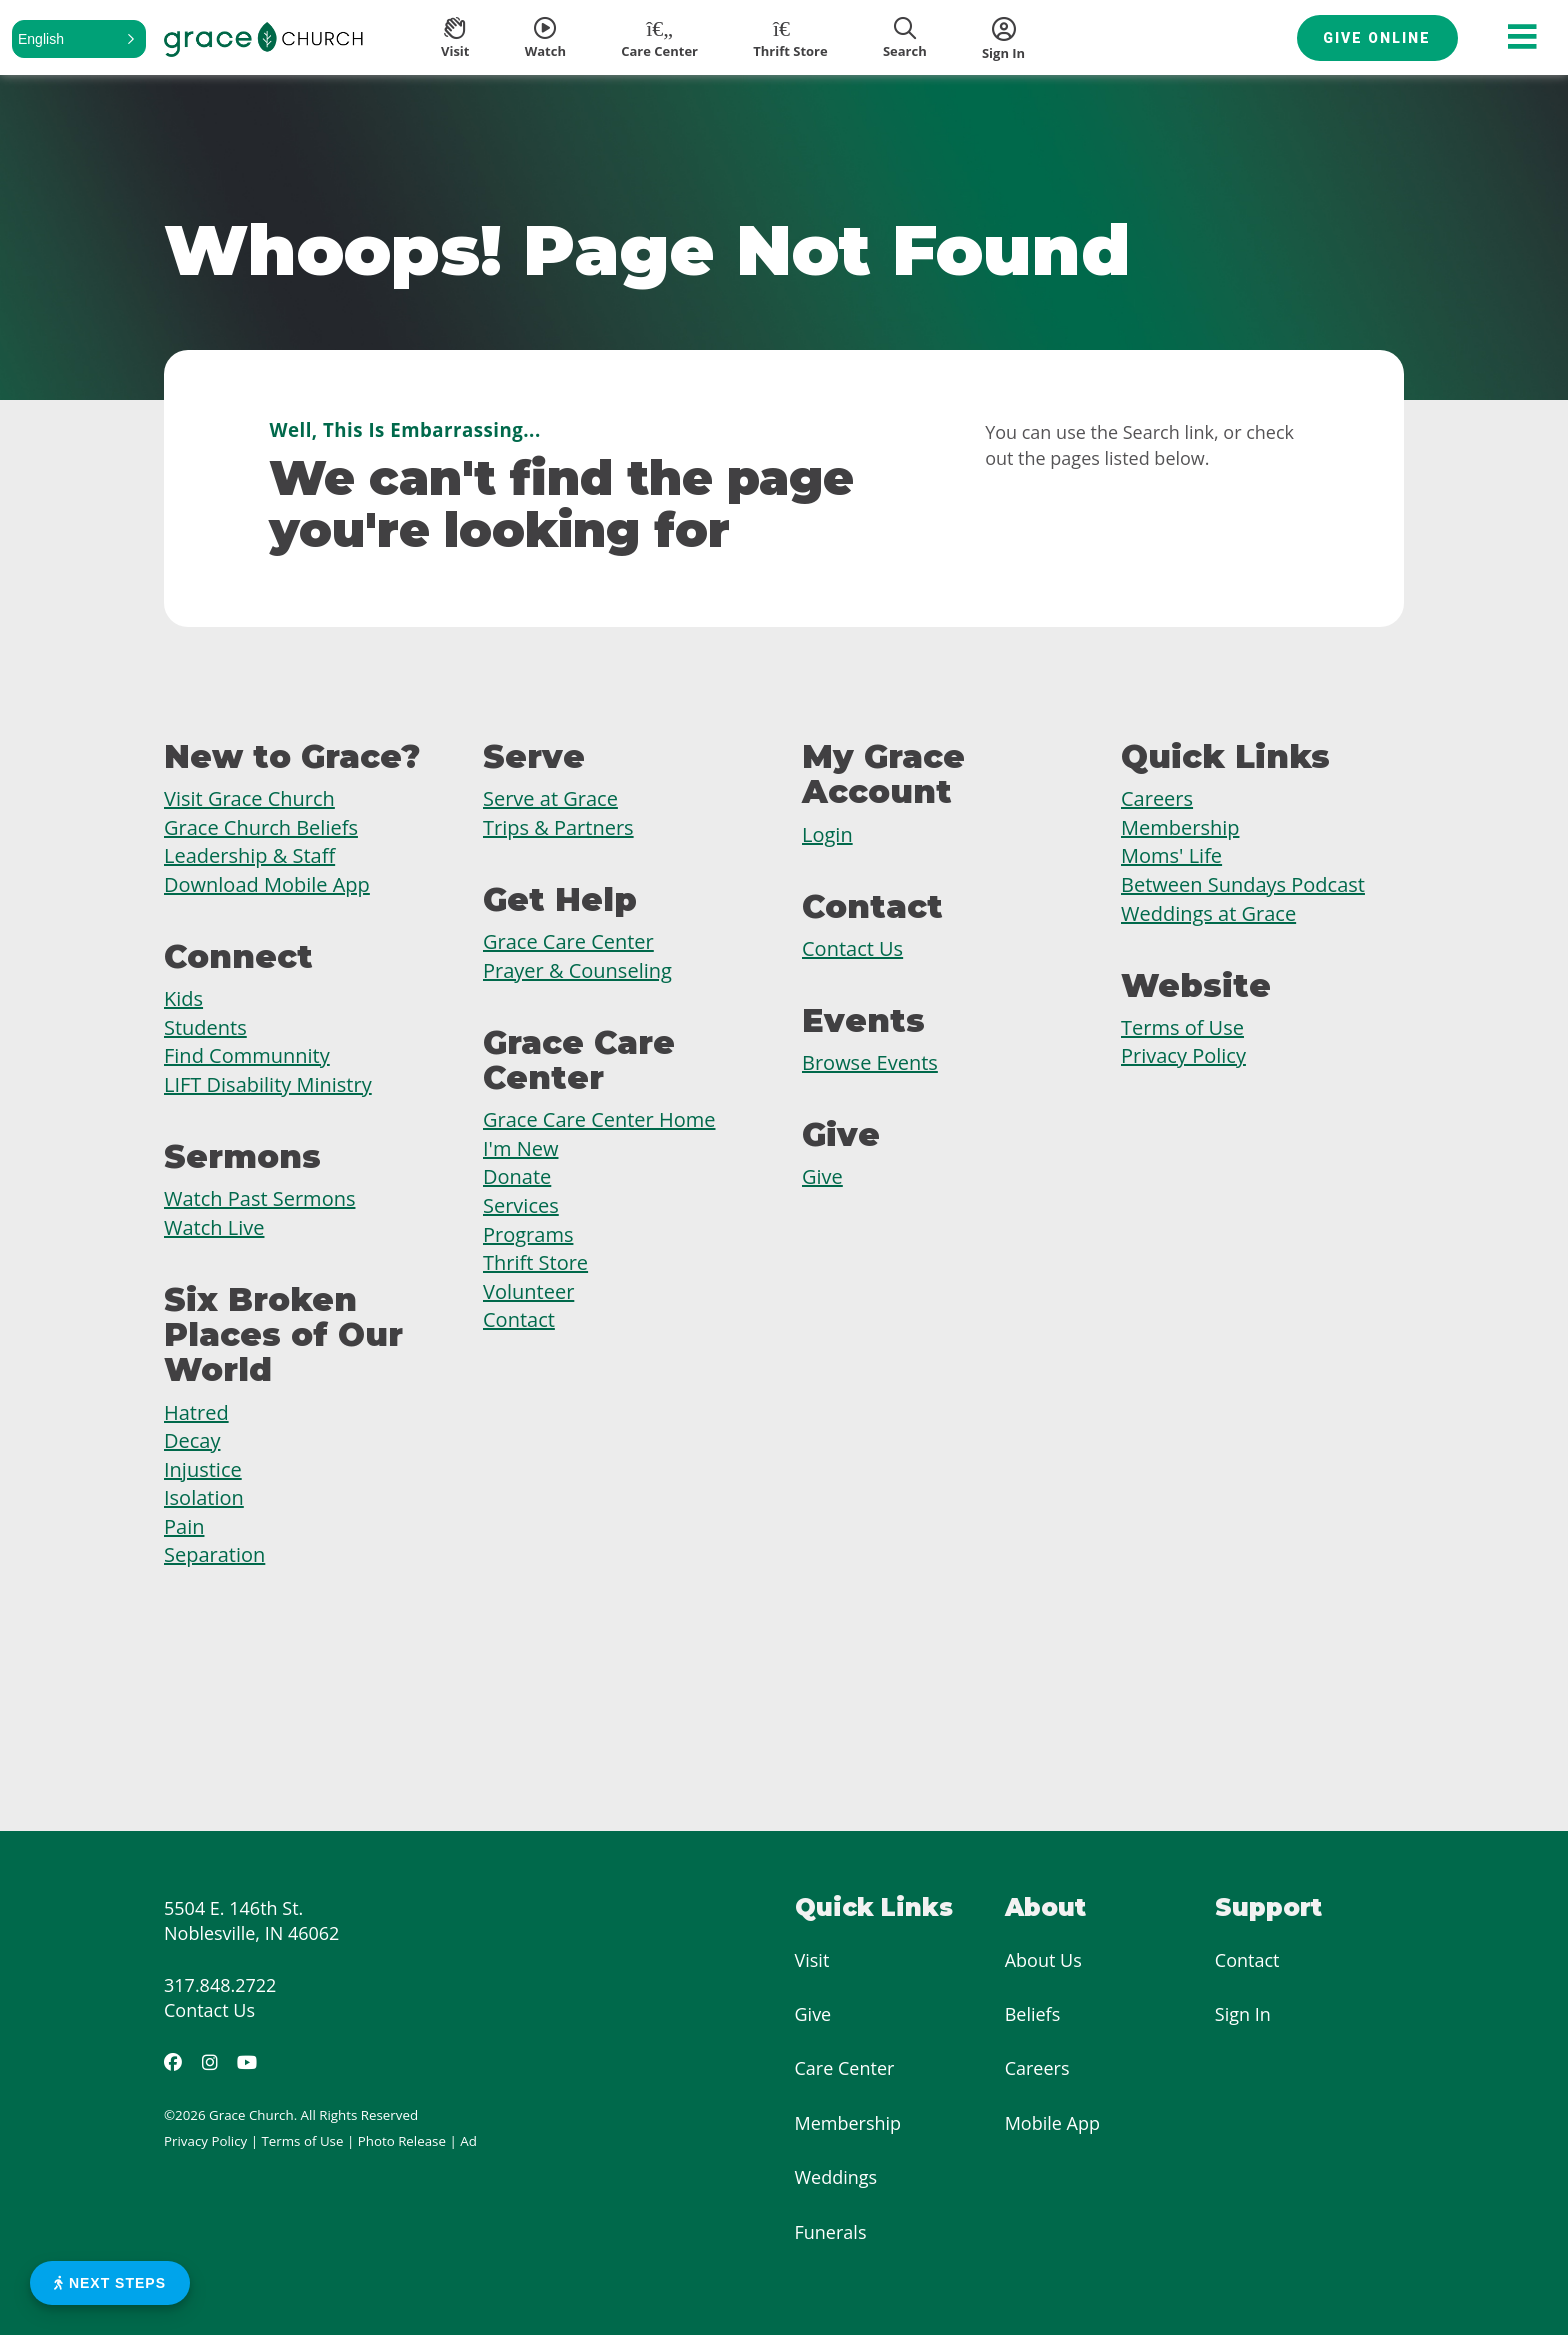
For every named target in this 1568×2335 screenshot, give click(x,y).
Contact (519, 1319)
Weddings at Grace (1208, 913)
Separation (214, 1554)
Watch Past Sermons (259, 1198)
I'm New (520, 1148)
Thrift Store (535, 1262)
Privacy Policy (1183, 1055)
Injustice (203, 1469)
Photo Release (402, 2141)
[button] (79, 39)
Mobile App (1052, 2123)
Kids (183, 998)
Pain (184, 1526)
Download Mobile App (267, 884)
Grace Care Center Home (599, 1119)
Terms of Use (1182, 1027)
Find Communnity (247, 1055)
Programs (528, 1234)
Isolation (204, 1497)
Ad (468, 2141)
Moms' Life (1171, 855)
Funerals (831, 2232)
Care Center (845, 2068)
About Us (1043, 1960)
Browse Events (870, 1062)
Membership (1180, 827)
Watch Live (214, 1227)
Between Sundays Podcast (1243, 884)
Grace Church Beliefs (261, 827)
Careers (1157, 798)
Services (521, 1205)
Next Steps (110, 2283)
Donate (517, 1176)
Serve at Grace (550, 798)
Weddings (836, 2177)
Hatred (196, 1412)
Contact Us (852, 948)
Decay (192, 1440)
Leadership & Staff (249, 855)
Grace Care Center (568, 941)
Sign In (1243, 2014)
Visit (812, 1960)
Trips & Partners (558, 827)
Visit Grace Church (249, 798)
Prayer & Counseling (577, 970)
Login (827, 834)
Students (205, 1027)
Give (822, 1176)
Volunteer (528, 1291)
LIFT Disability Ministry (268, 1084)
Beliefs (1033, 2014)
